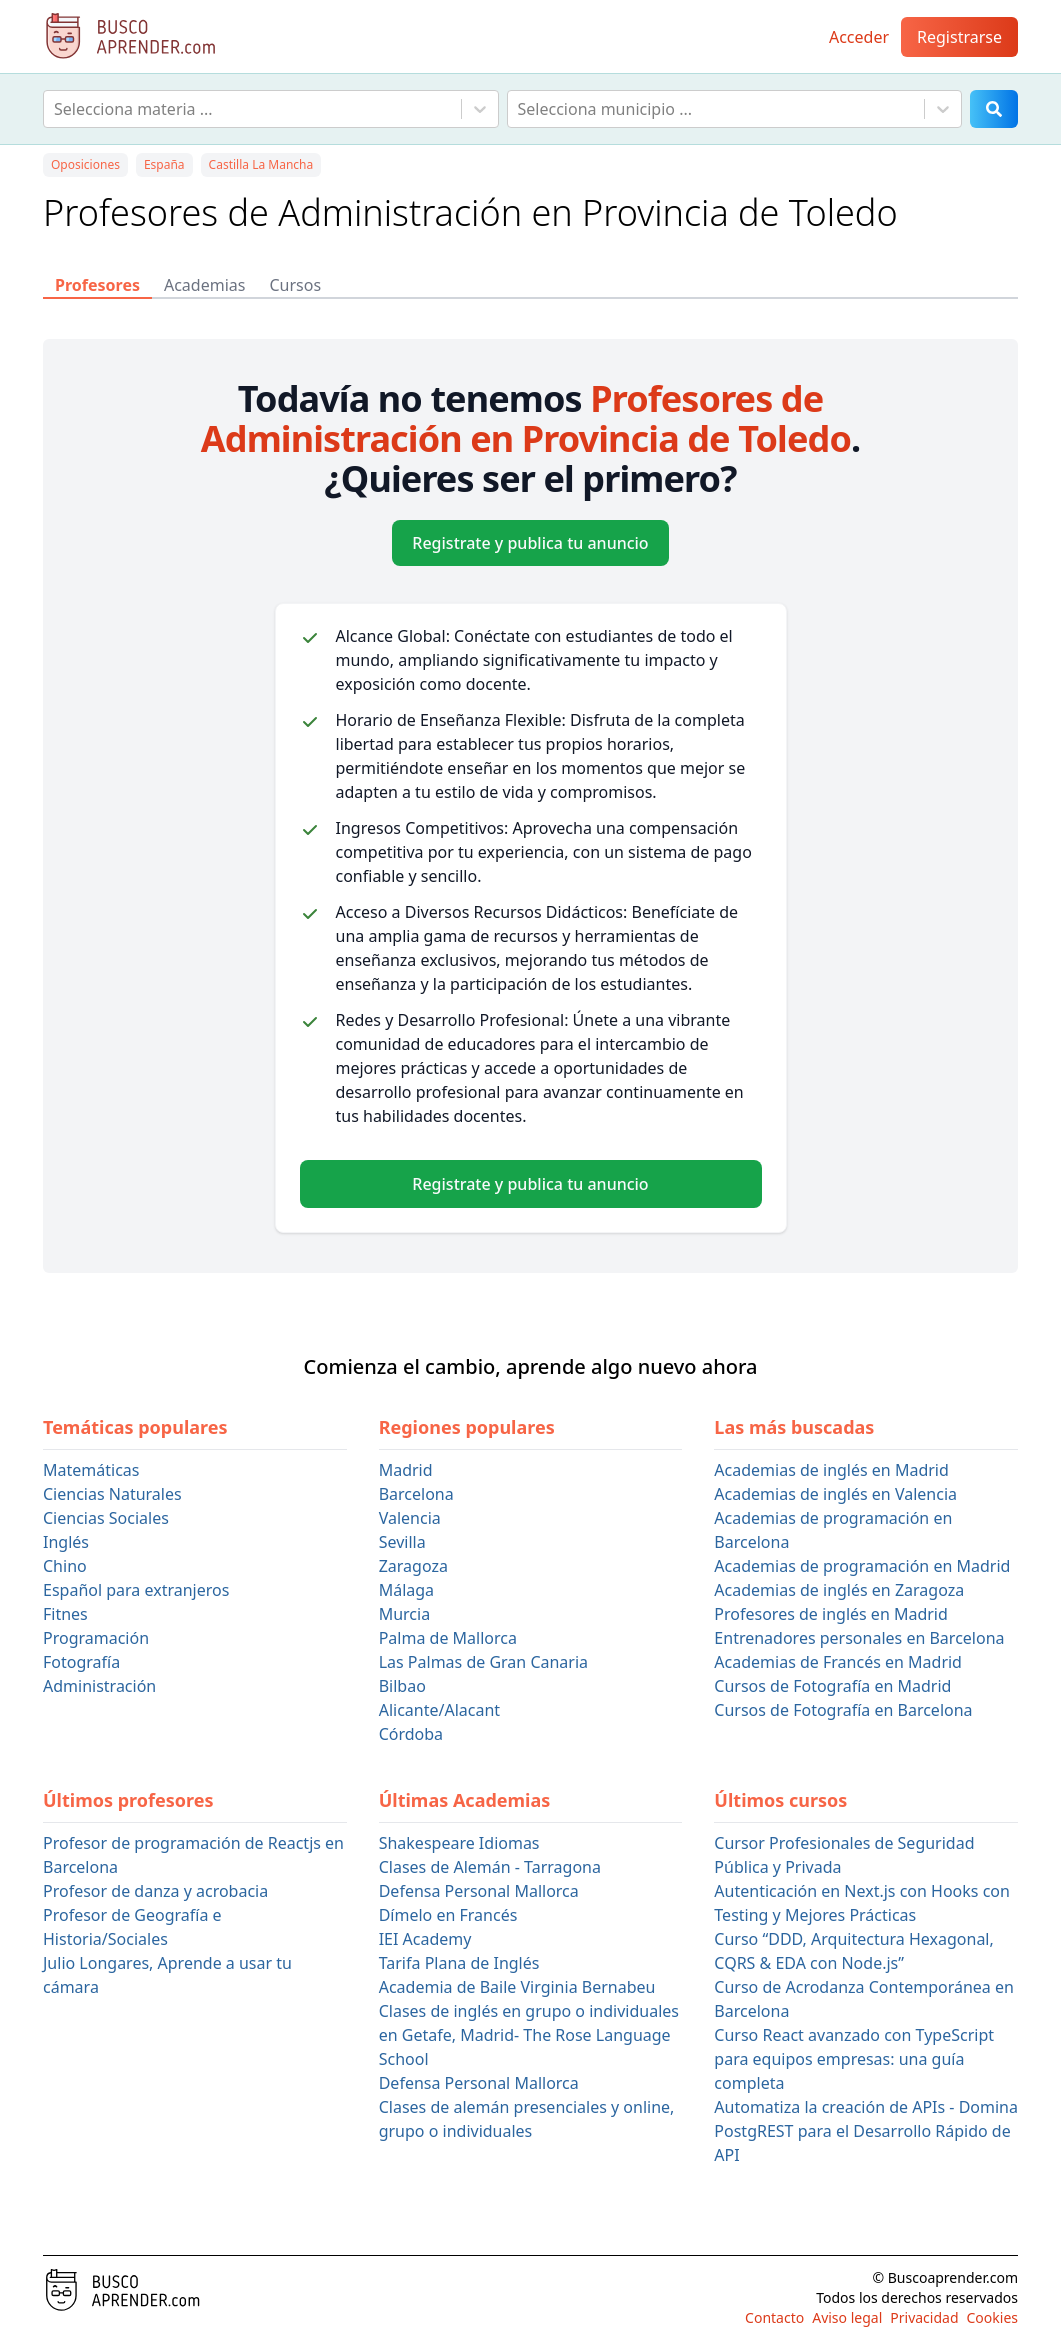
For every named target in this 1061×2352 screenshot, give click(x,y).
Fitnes (65, 1614)
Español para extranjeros (136, 1590)
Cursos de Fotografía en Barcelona (843, 1710)
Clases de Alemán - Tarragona (490, 1867)
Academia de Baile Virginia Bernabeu (517, 1987)
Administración (99, 1686)
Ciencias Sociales (106, 1518)
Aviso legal (847, 2317)
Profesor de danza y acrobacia (155, 1891)
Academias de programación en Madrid (862, 1566)
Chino (65, 1566)
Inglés (66, 1542)
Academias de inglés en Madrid (831, 1470)
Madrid (406, 1470)
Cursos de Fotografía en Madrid (832, 1686)
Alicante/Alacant (439, 1710)
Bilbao (402, 1686)
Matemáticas (91, 1470)
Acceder (859, 37)
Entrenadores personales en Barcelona (859, 1638)
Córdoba (411, 1734)
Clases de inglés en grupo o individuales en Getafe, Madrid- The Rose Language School (529, 2035)
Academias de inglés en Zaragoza (839, 1590)
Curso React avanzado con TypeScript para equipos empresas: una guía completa (854, 2059)
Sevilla (402, 1542)
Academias (204, 285)
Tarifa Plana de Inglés (459, 1963)
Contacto (774, 2317)
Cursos (295, 285)
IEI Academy (425, 1939)
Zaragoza (413, 1566)
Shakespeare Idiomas (459, 1843)
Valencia (410, 1518)
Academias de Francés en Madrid (838, 1662)
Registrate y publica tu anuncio (530, 543)
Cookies (992, 2317)
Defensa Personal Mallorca (479, 1891)
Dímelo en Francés (448, 1915)
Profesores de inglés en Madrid (831, 1614)
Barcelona (416, 1494)
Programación (96, 1638)
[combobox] (56, 109)
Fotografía (81, 1662)
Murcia (404, 1614)
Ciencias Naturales (112, 1494)
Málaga (406, 1590)
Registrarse (959, 37)
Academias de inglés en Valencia (835, 1494)
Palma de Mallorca (448, 1638)
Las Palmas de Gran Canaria (483, 1662)
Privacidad (924, 2317)
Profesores (97, 285)
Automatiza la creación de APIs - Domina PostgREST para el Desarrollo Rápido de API (866, 2131)
